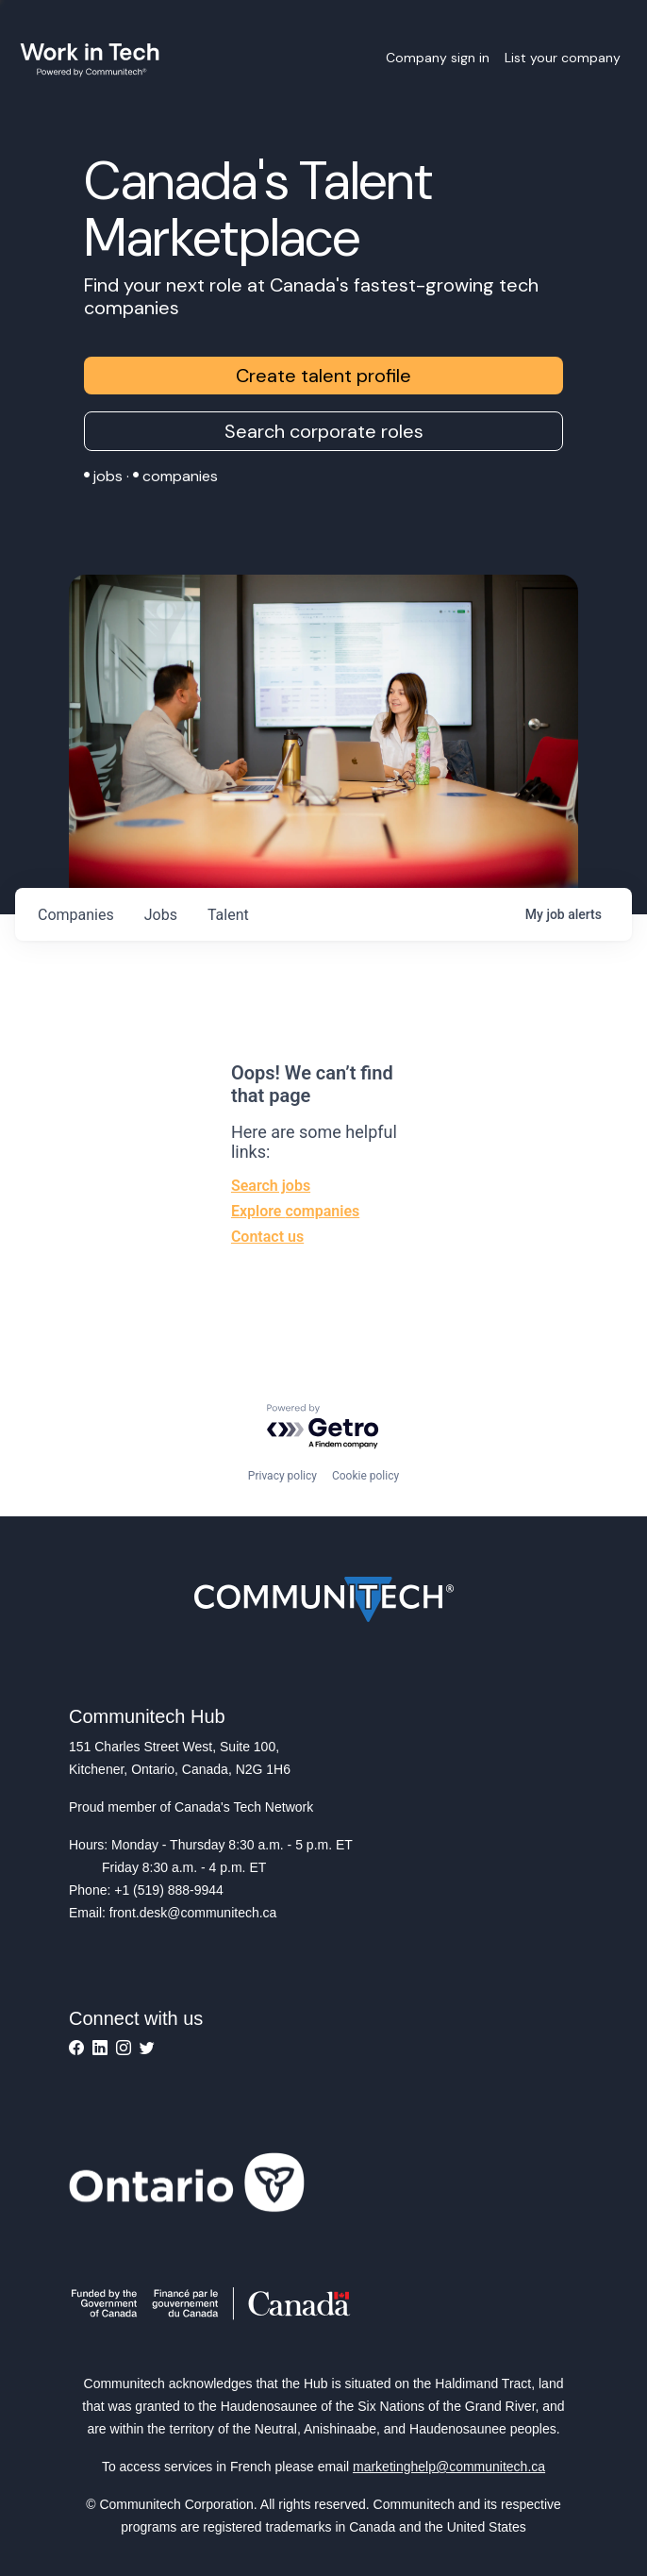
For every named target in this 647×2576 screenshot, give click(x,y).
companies (76, 915)
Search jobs (270, 1186)
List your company (563, 57)
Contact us (267, 1237)
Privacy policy (282, 1475)
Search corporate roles (323, 431)
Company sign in (437, 57)
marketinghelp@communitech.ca (449, 2466)
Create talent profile (323, 375)
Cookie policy (365, 1475)
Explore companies (295, 1211)
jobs (160, 915)
